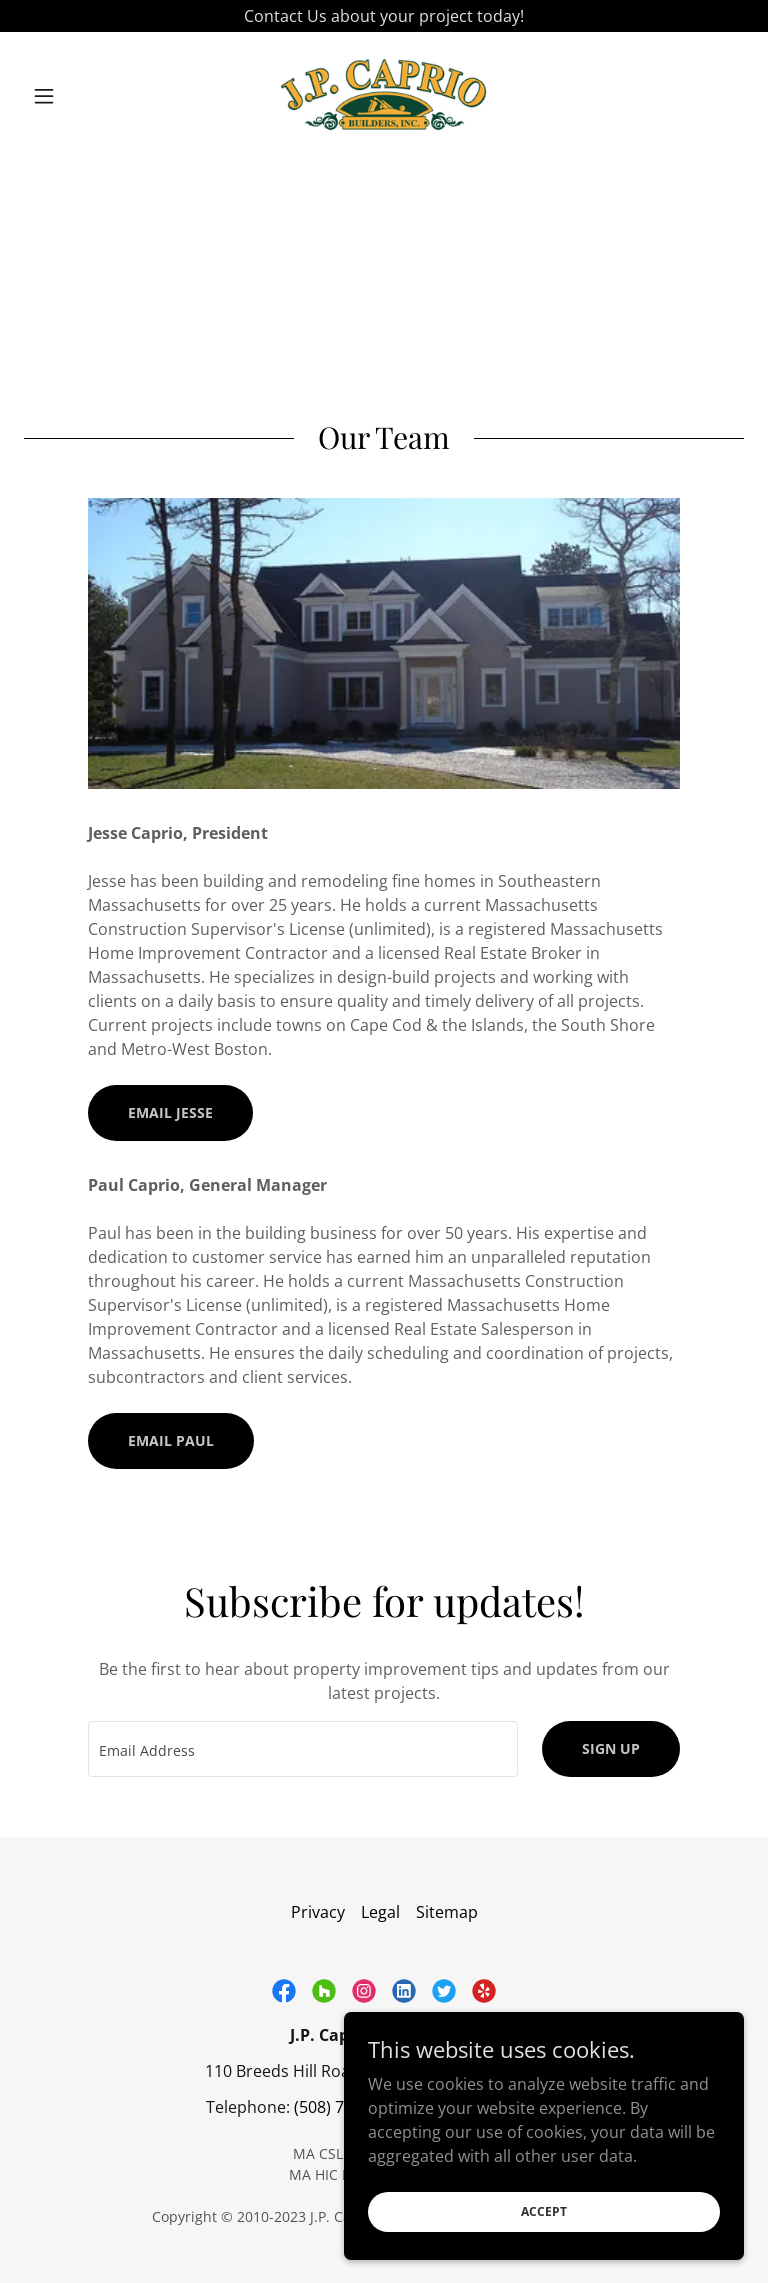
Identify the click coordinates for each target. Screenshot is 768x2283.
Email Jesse (170, 1112)
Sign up (611, 1748)
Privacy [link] (318, 1912)
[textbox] (303, 1749)
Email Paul (171, 1440)
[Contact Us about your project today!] (384, 16)
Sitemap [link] (447, 1912)
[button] (78, 96)
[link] (384, 96)
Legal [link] (380, 1912)
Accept (544, 2211)
